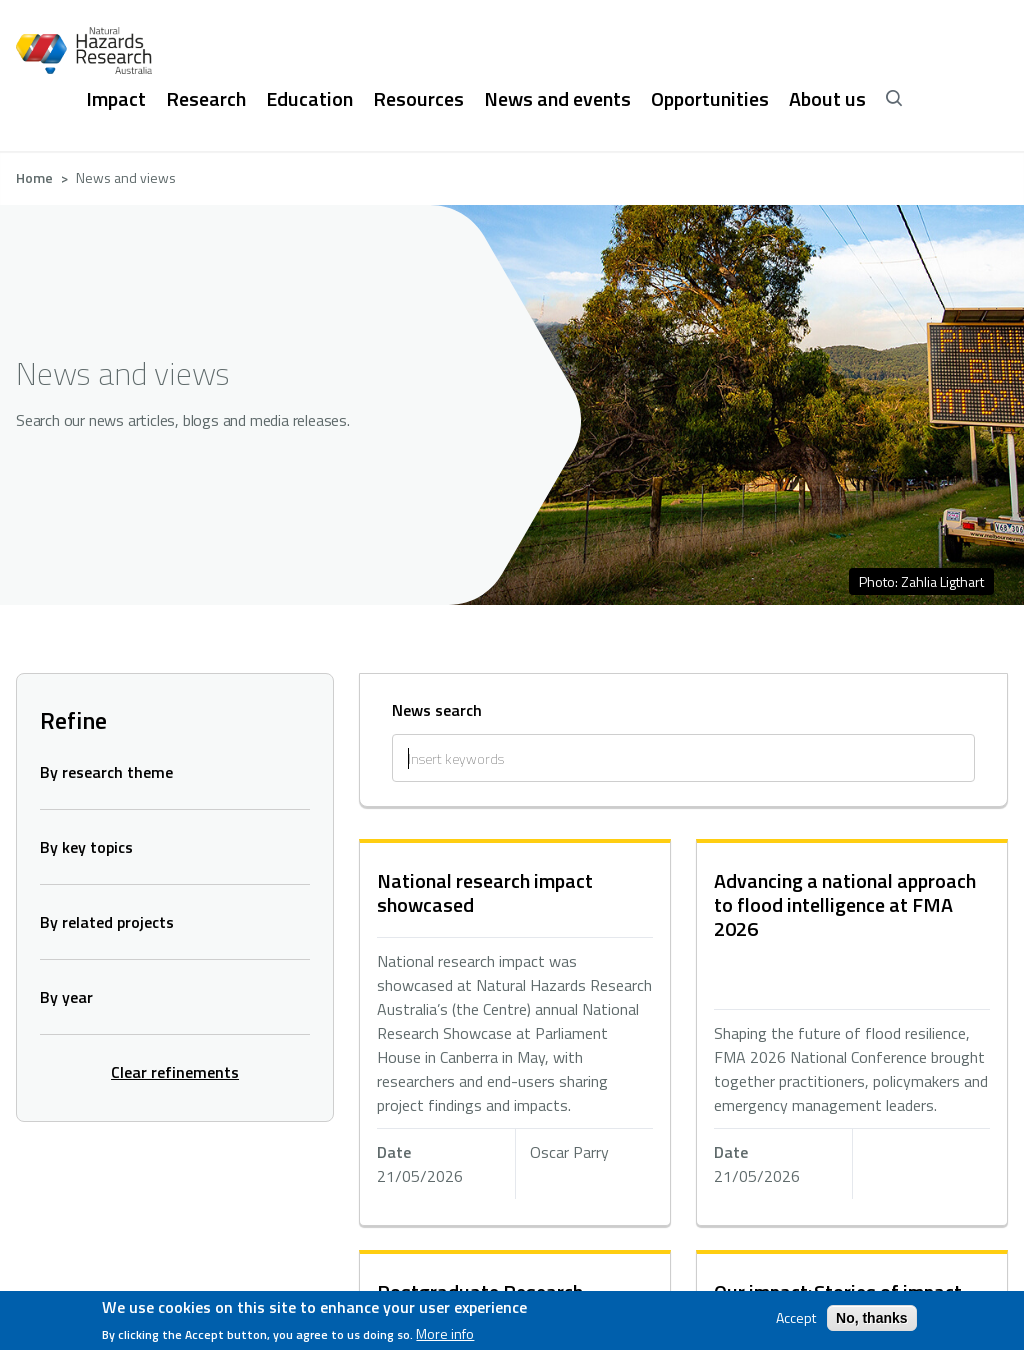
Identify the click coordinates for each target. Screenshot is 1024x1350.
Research (206, 99)
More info (445, 1334)
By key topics (86, 847)
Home (34, 177)
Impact (116, 99)
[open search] (894, 99)
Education (309, 99)
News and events (557, 99)
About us (827, 99)
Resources (418, 99)
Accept (796, 1318)
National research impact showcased (485, 892)
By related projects (107, 922)
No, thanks (872, 1318)
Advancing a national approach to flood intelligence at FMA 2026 (845, 904)
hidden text (515, 1034)
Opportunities (710, 99)
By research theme (106, 772)
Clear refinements (175, 1072)
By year (66, 997)
